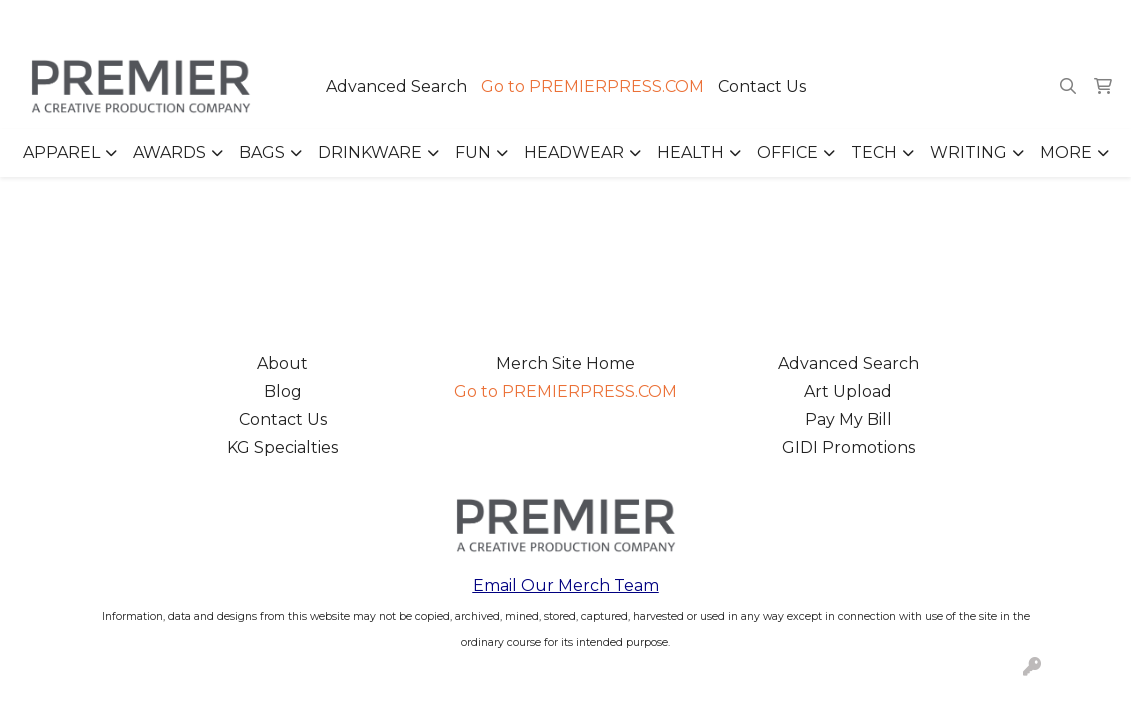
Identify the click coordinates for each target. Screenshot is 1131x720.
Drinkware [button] (370, 152)
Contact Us (762, 86)
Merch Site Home (565, 363)
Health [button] (690, 152)
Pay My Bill (848, 419)
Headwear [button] (574, 152)
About (282, 363)
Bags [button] (262, 152)
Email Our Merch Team (566, 585)
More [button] (1066, 152)
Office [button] (787, 152)
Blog (283, 391)
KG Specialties (282, 447)
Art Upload (848, 391)
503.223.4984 (827, 21)
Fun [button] (473, 152)
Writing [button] (968, 152)
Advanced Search (396, 86)
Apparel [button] (61, 152)
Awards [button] (169, 152)
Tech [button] (874, 152)
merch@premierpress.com (1002, 21)
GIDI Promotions (848, 447)
